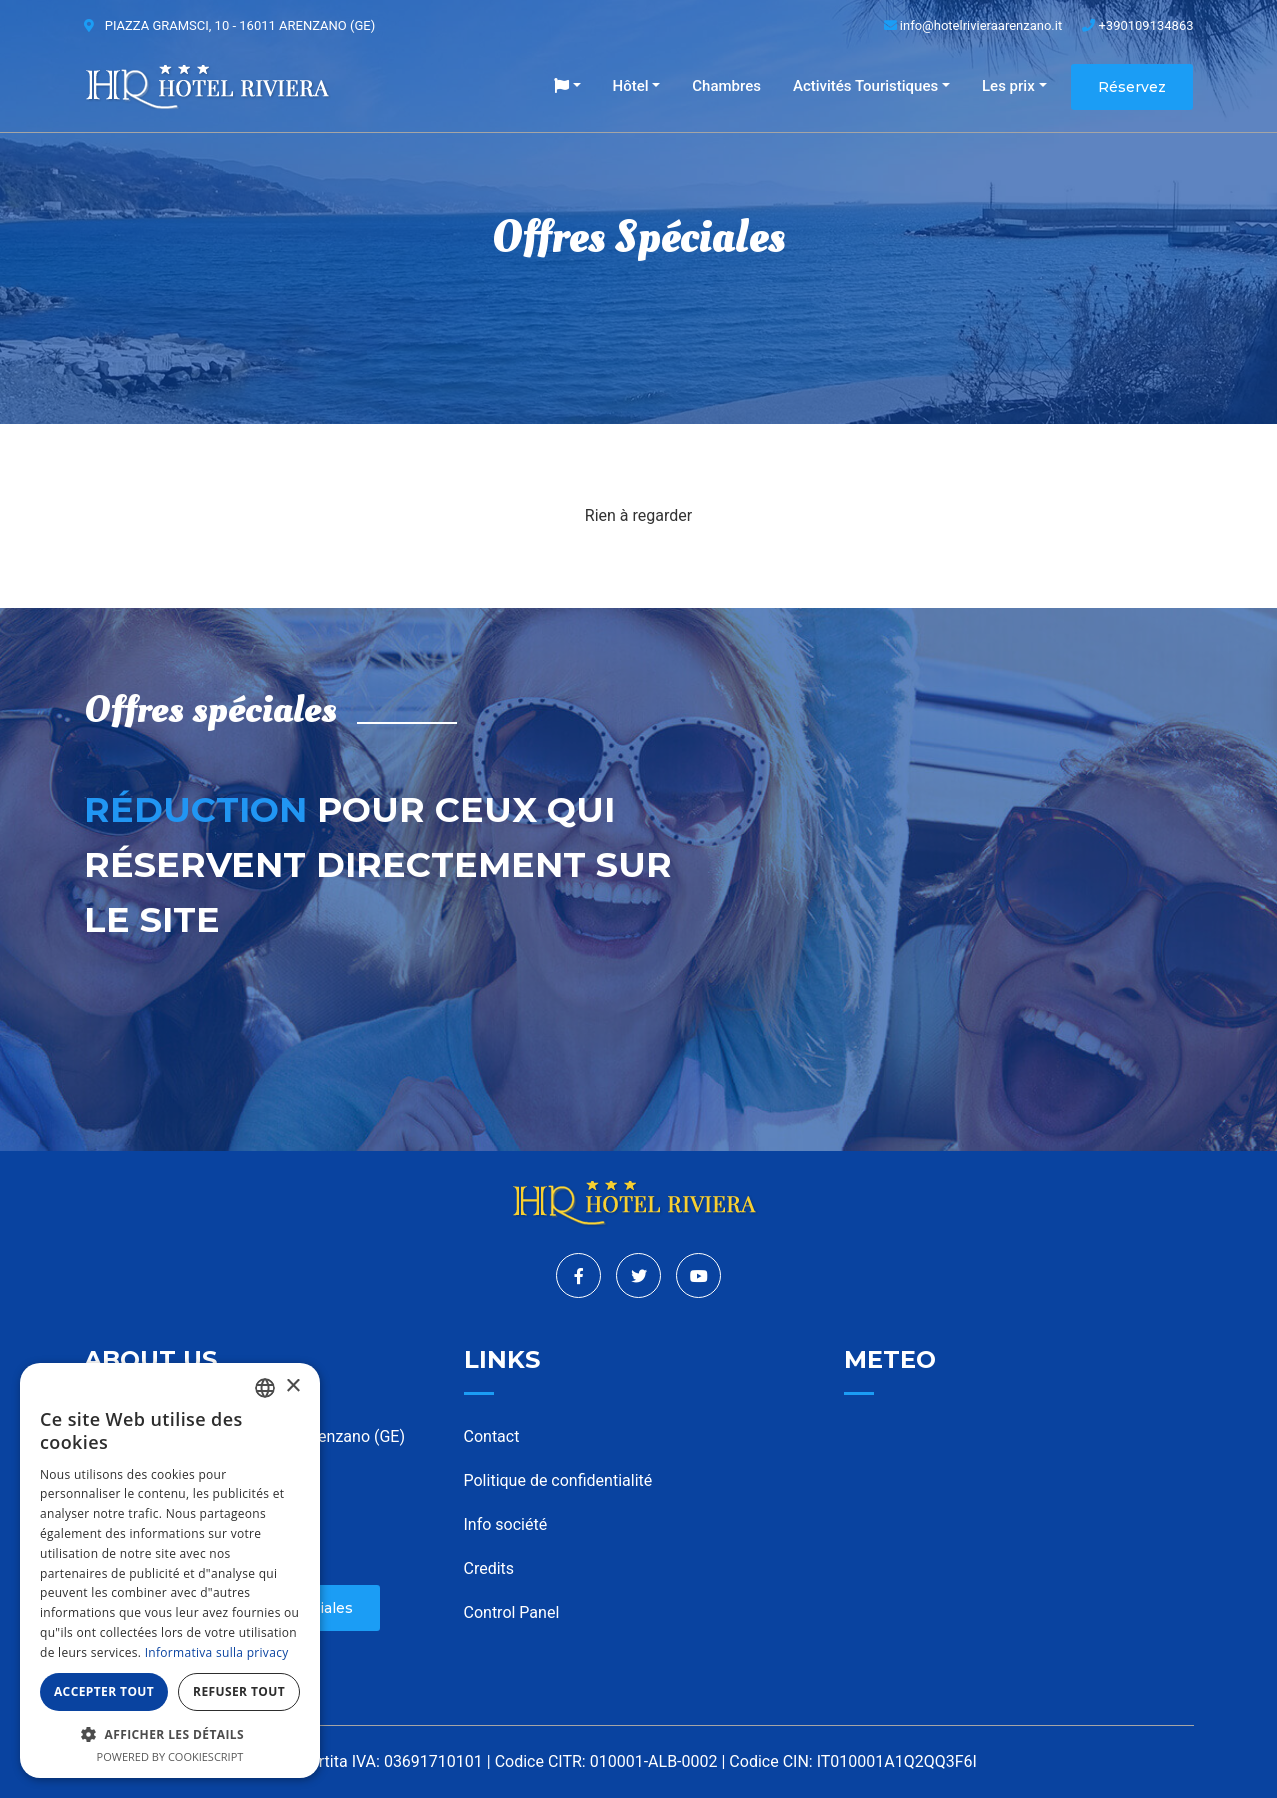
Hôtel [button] (631, 86)
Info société (506, 1524)
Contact (492, 1436)
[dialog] (170, 1570)
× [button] (292, 1386)
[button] (567, 86)
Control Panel (512, 1612)
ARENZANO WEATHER (1019, 1500)
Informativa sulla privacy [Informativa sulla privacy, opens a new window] (217, 1652)
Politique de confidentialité (558, 1480)
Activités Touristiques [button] (865, 86)
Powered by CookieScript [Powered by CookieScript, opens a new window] (170, 1756)
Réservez (1132, 87)
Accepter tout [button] (104, 1691)
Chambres (726, 86)
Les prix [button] (1008, 86)
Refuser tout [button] (239, 1691)
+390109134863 (1137, 25)
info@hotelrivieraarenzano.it (973, 25)
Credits (489, 1568)
